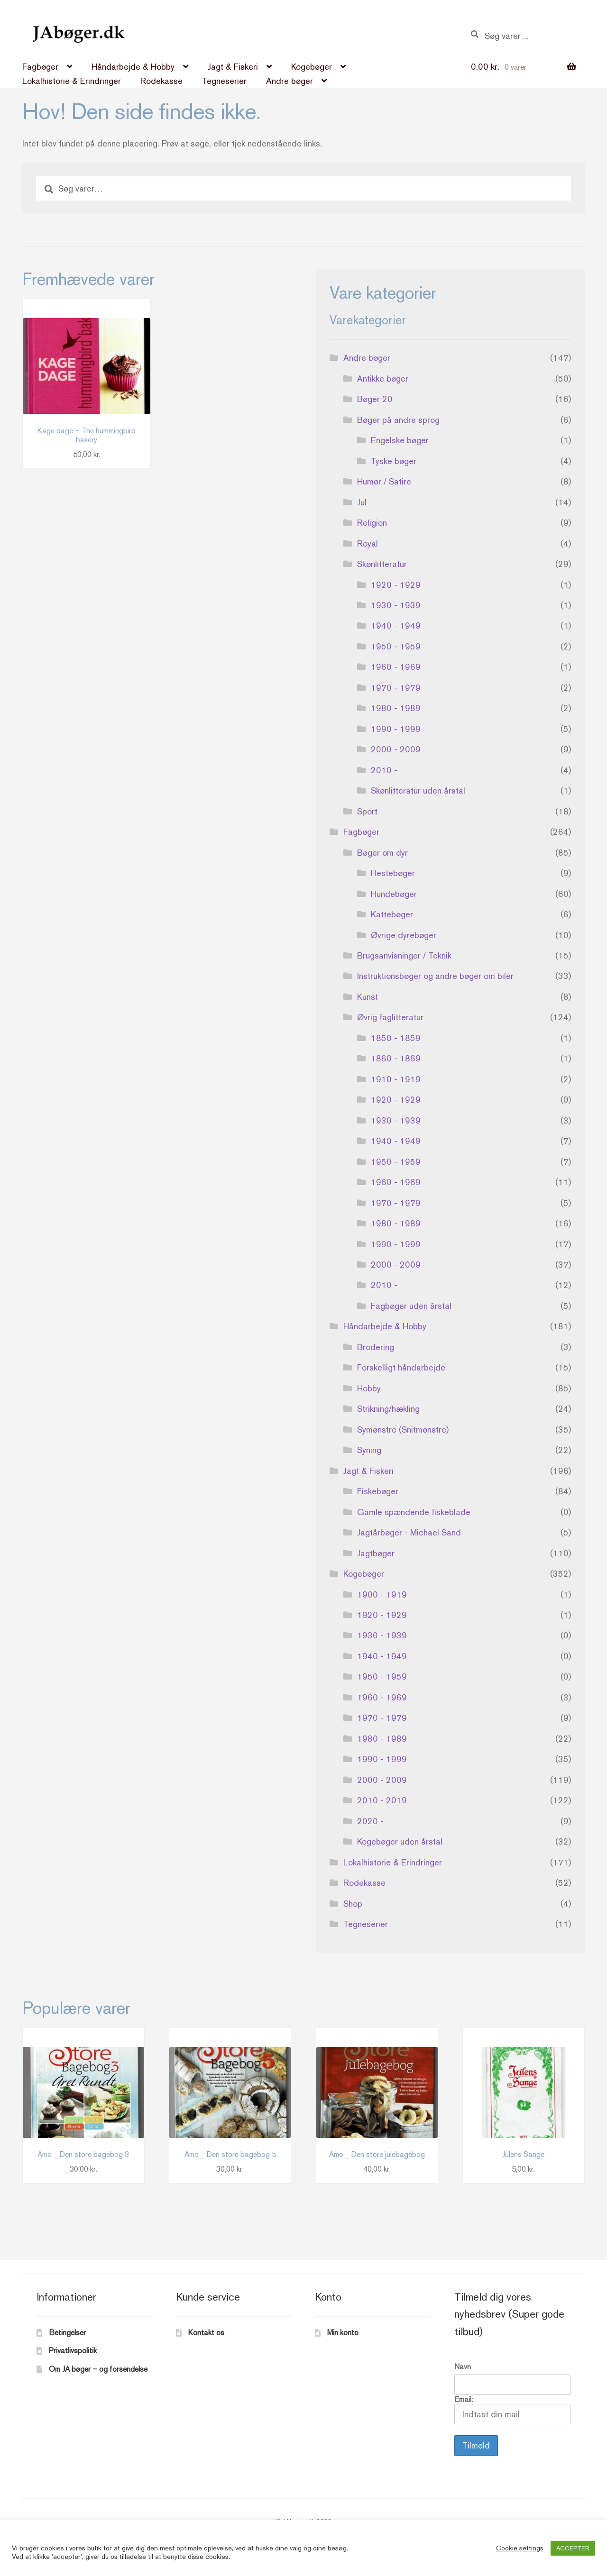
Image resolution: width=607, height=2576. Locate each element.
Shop (352, 1904)
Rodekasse (161, 81)
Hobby (369, 1388)
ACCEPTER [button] (572, 2548)
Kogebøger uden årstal (399, 1841)
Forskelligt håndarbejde (401, 1367)
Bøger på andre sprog (398, 420)
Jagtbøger (376, 1553)
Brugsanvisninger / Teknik (404, 955)
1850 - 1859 (396, 1038)
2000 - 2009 (396, 749)
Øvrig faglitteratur (390, 1017)
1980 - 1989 (396, 708)
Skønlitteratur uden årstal (418, 790)
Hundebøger (394, 894)
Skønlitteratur (382, 564)
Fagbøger (40, 67)
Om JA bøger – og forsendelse (98, 2369)
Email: (512, 2410)
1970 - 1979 (396, 688)
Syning (369, 1450)
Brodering (375, 1347)
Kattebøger (392, 914)
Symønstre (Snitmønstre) (403, 1429)
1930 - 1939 (396, 605)
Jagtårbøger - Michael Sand (409, 1532)
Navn (462, 2366)
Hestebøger (393, 873)
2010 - (384, 770)
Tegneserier (224, 81)
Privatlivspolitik (73, 2350)
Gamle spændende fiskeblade (413, 1512)
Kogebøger (311, 67)
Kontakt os (206, 2332)
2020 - (370, 1821)
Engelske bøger (400, 440)
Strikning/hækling (388, 1409)
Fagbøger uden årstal (411, 1306)
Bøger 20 (375, 399)
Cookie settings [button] (519, 2548)
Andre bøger (289, 81)
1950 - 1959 (396, 646)
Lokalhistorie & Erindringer (71, 81)
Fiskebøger (377, 1491)
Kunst (367, 997)
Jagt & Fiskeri (233, 67)
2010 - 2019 (382, 1800)
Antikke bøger (382, 379)
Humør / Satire (384, 481)
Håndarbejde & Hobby (133, 67)
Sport (367, 811)
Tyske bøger (393, 461)
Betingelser (67, 2332)
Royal (367, 543)
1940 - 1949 (396, 625)
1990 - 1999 (396, 729)
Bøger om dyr (382, 853)
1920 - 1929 (396, 585)
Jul (362, 502)
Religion (372, 523)
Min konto (343, 2332)
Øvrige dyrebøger (403, 935)
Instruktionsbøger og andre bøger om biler (435, 976)
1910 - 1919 (396, 1079)
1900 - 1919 (382, 1594)
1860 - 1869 (396, 1058)
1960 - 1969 (396, 667)
